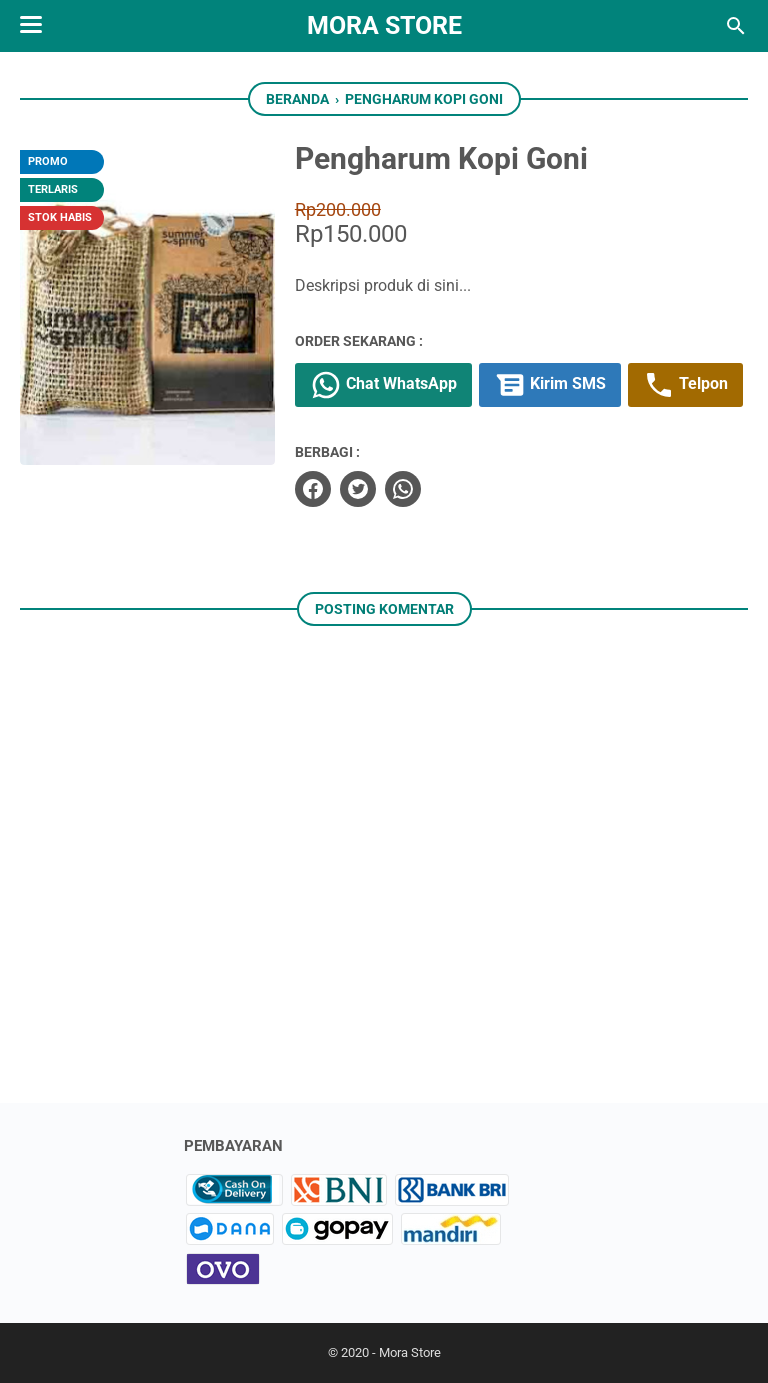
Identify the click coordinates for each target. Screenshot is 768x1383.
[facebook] (313, 489)
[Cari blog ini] (736, 26)
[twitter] (358, 489)
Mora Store (384, 25)
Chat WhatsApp (383, 385)
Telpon (685, 385)
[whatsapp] (403, 489)
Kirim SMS (550, 385)
